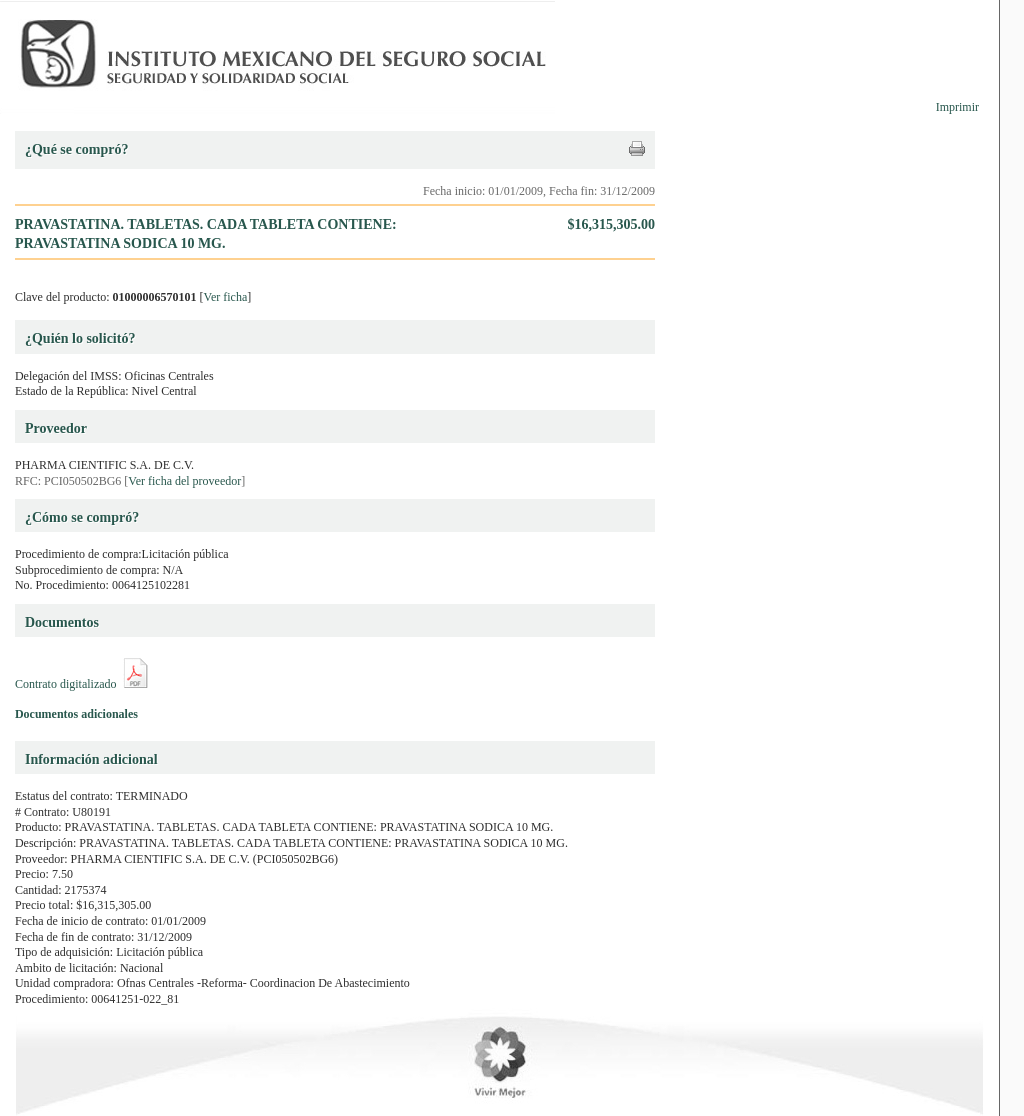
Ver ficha (226, 297)
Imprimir (957, 107)
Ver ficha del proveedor (184, 481)
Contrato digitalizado (66, 684)
